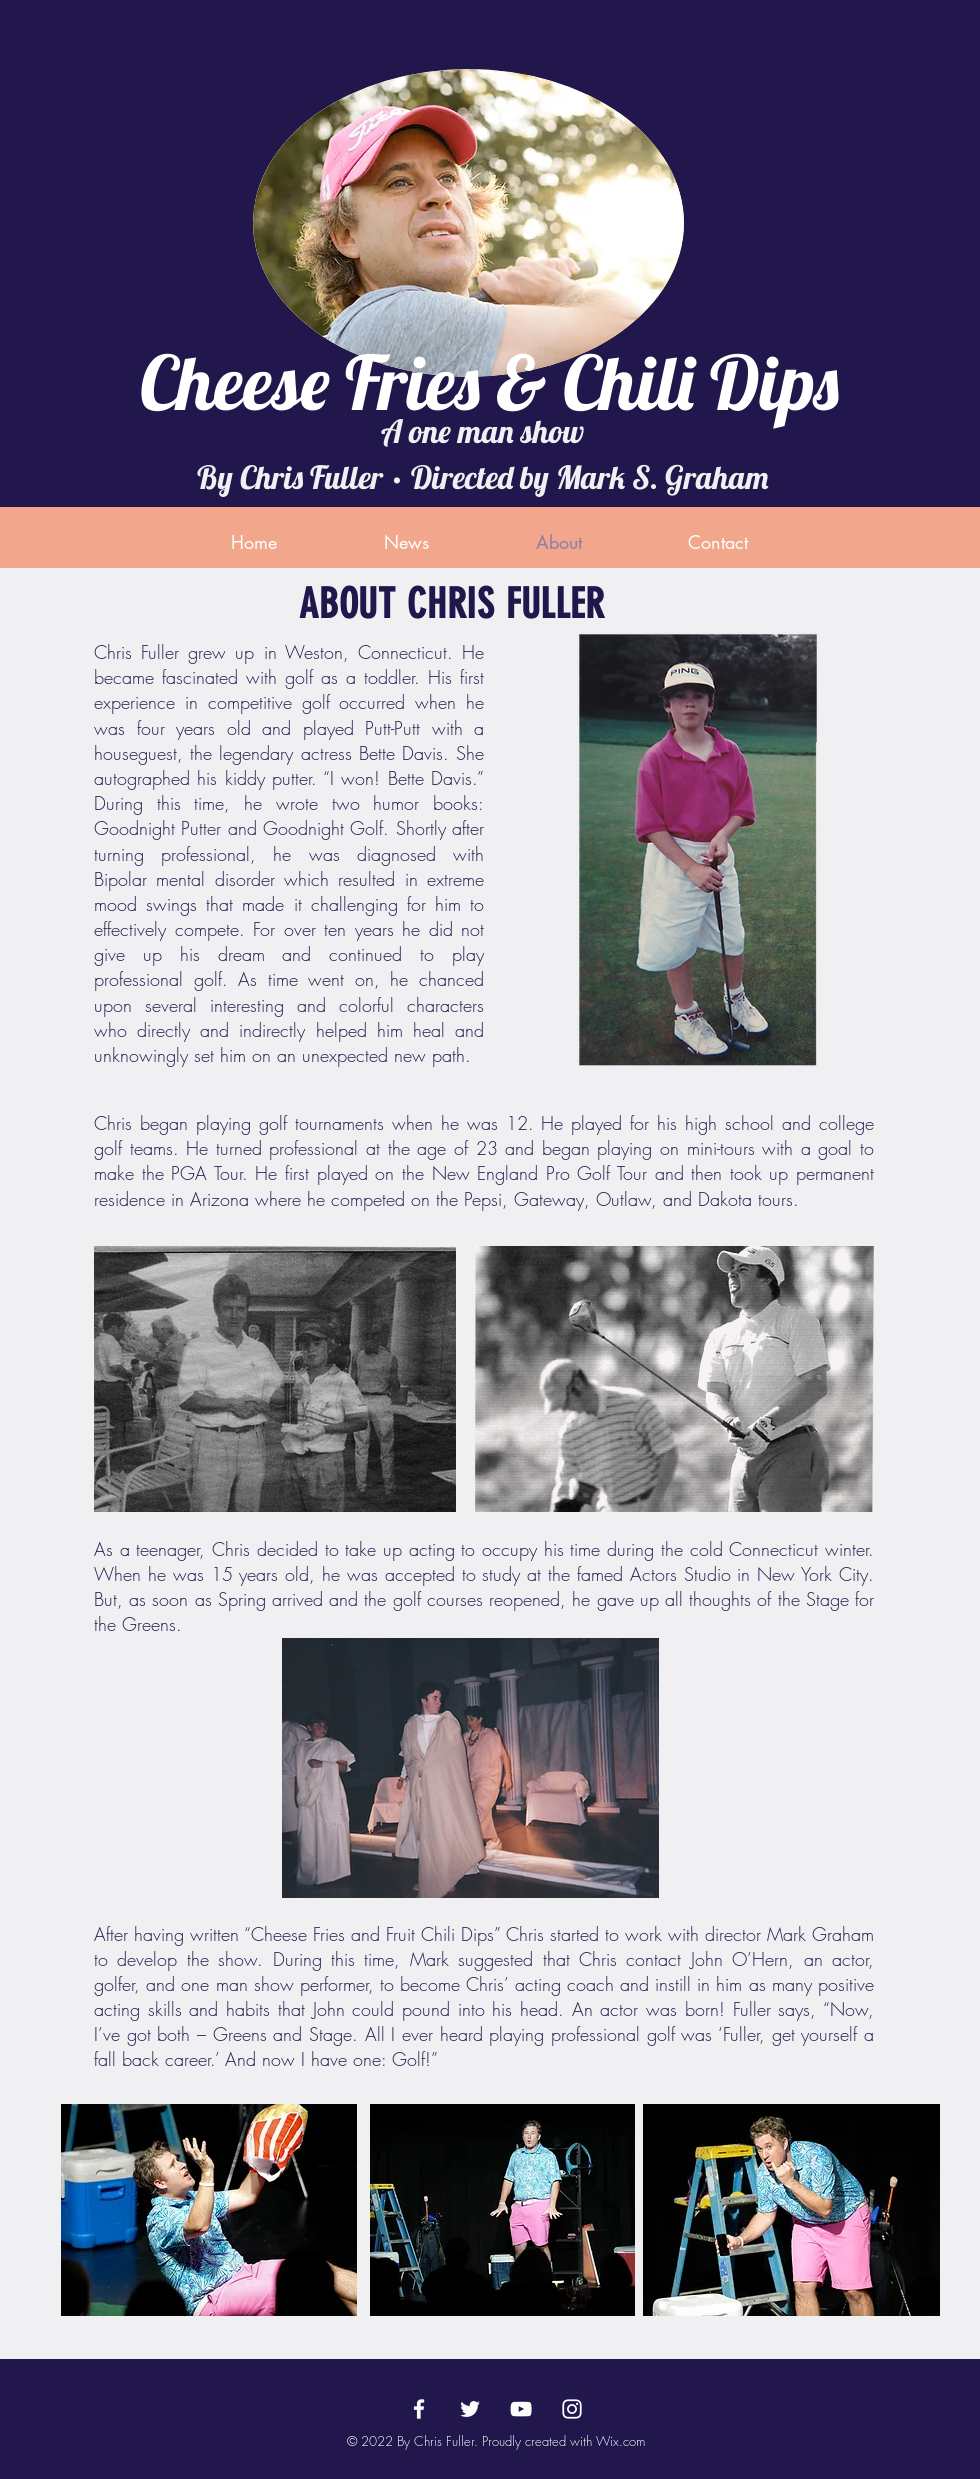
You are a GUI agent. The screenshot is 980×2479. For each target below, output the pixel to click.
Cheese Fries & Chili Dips (489, 382)
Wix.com (620, 2441)
